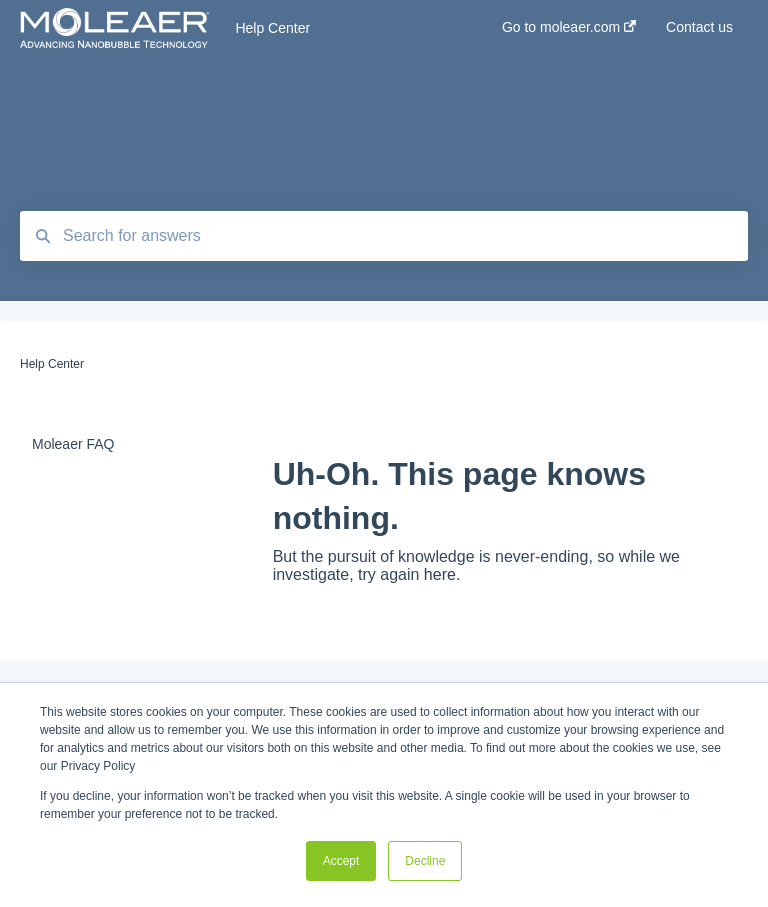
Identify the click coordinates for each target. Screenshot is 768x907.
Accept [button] (341, 861)
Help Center (272, 28)
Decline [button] (425, 861)
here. (442, 574)
